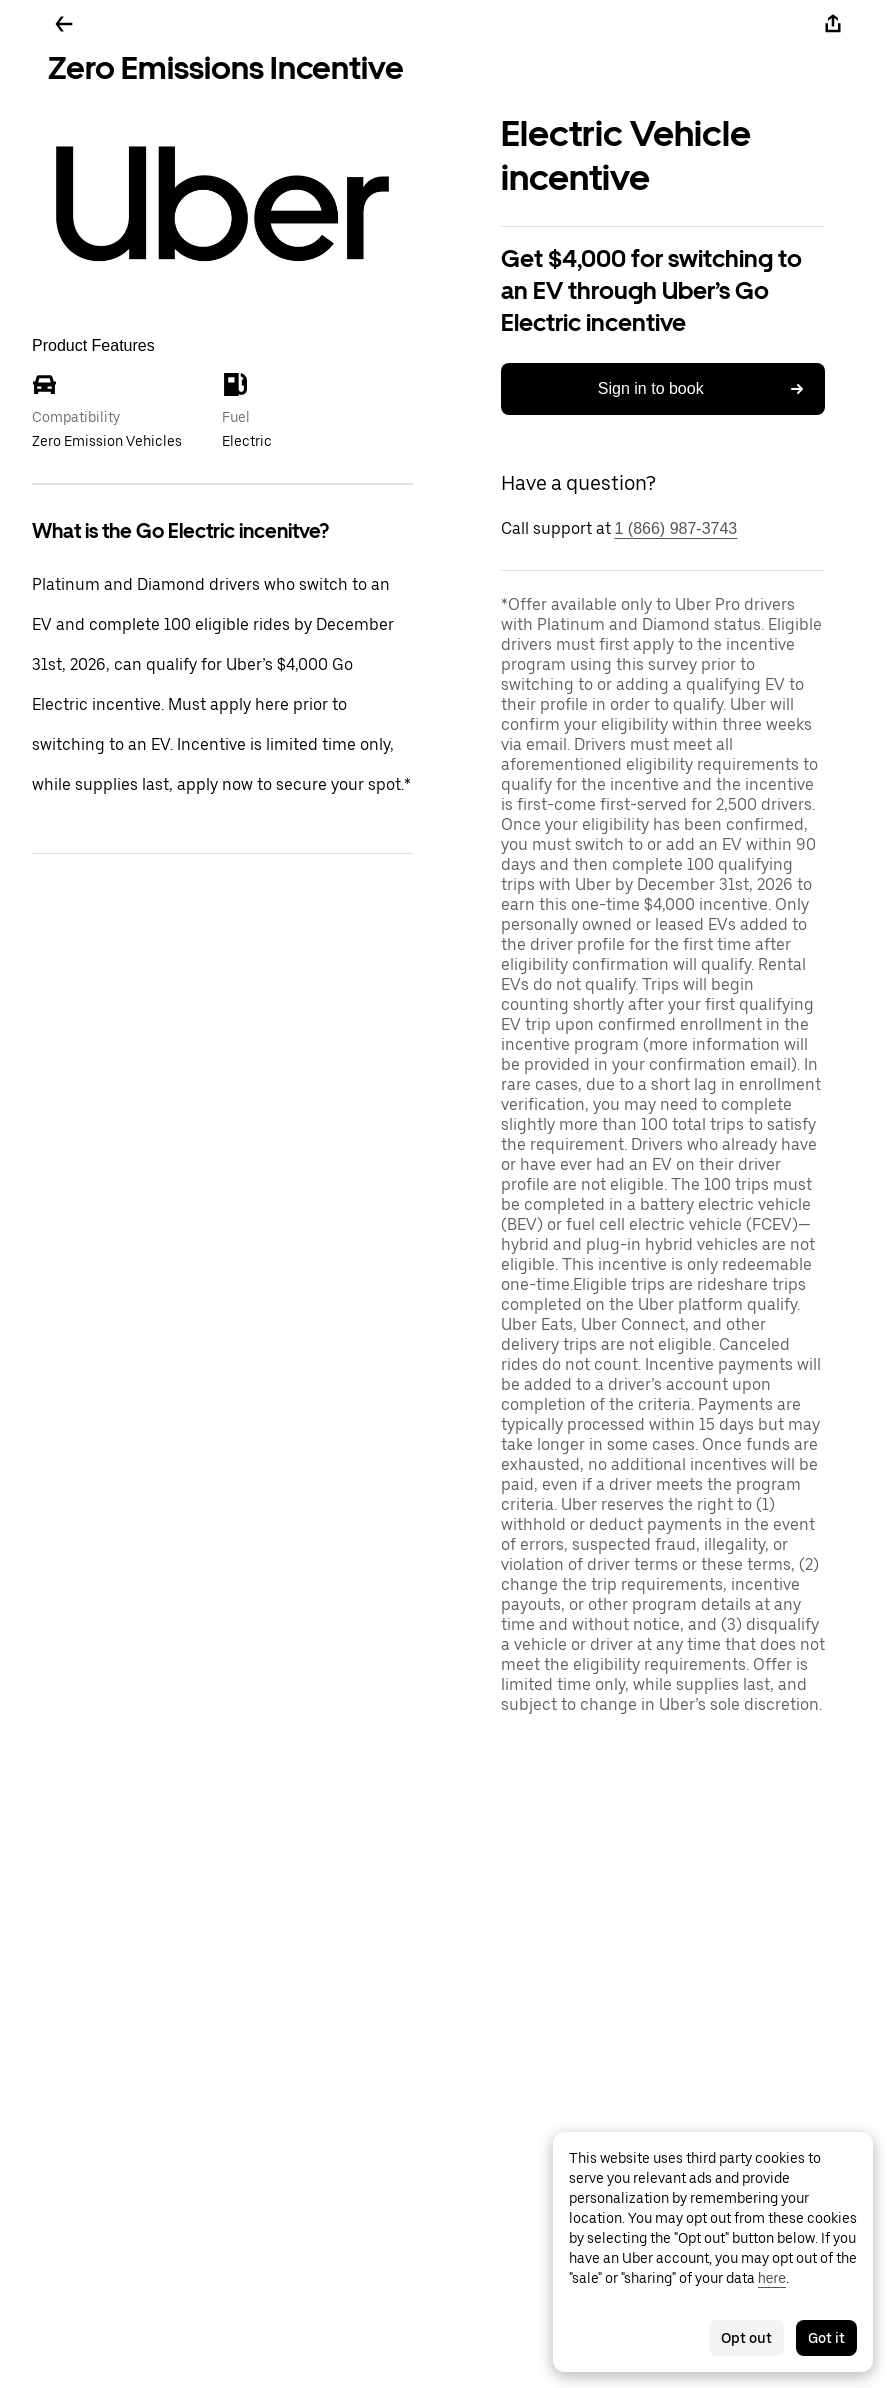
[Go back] (64, 24)
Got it (826, 2338)
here (772, 2278)
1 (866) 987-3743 (676, 528)
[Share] (833, 24)
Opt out (746, 2338)
